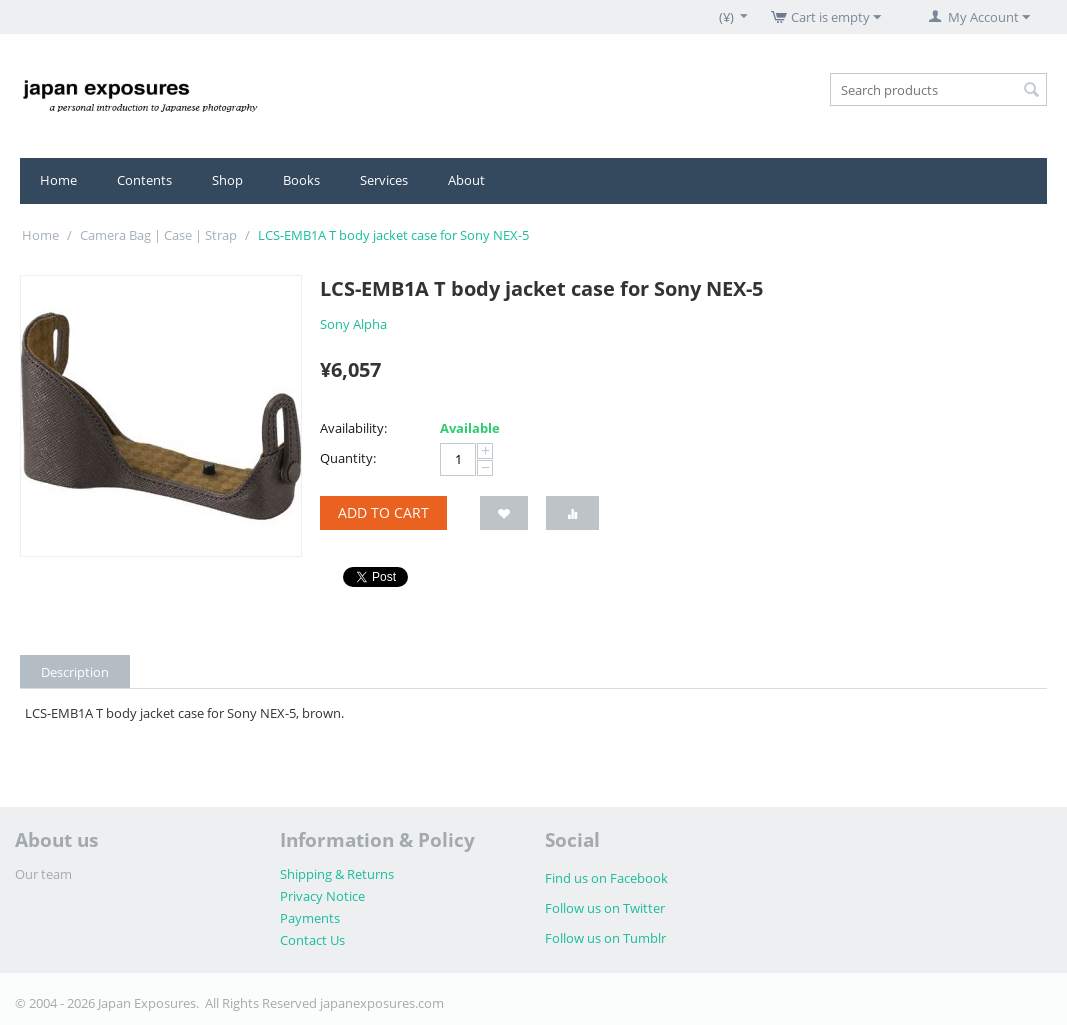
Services (384, 180)
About (466, 180)
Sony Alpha (353, 324)
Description (75, 672)
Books (301, 180)
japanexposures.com (382, 1003)
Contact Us (312, 940)
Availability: (353, 428)
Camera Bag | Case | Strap (158, 235)
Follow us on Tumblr (605, 938)
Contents (144, 180)
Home (58, 180)
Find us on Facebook (606, 878)
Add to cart (383, 512)
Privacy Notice (322, 896)
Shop (227, 180)
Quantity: (348, 458)
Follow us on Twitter (605, 908)
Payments (310, 918)
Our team (43, 874)
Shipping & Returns (337, 874)
